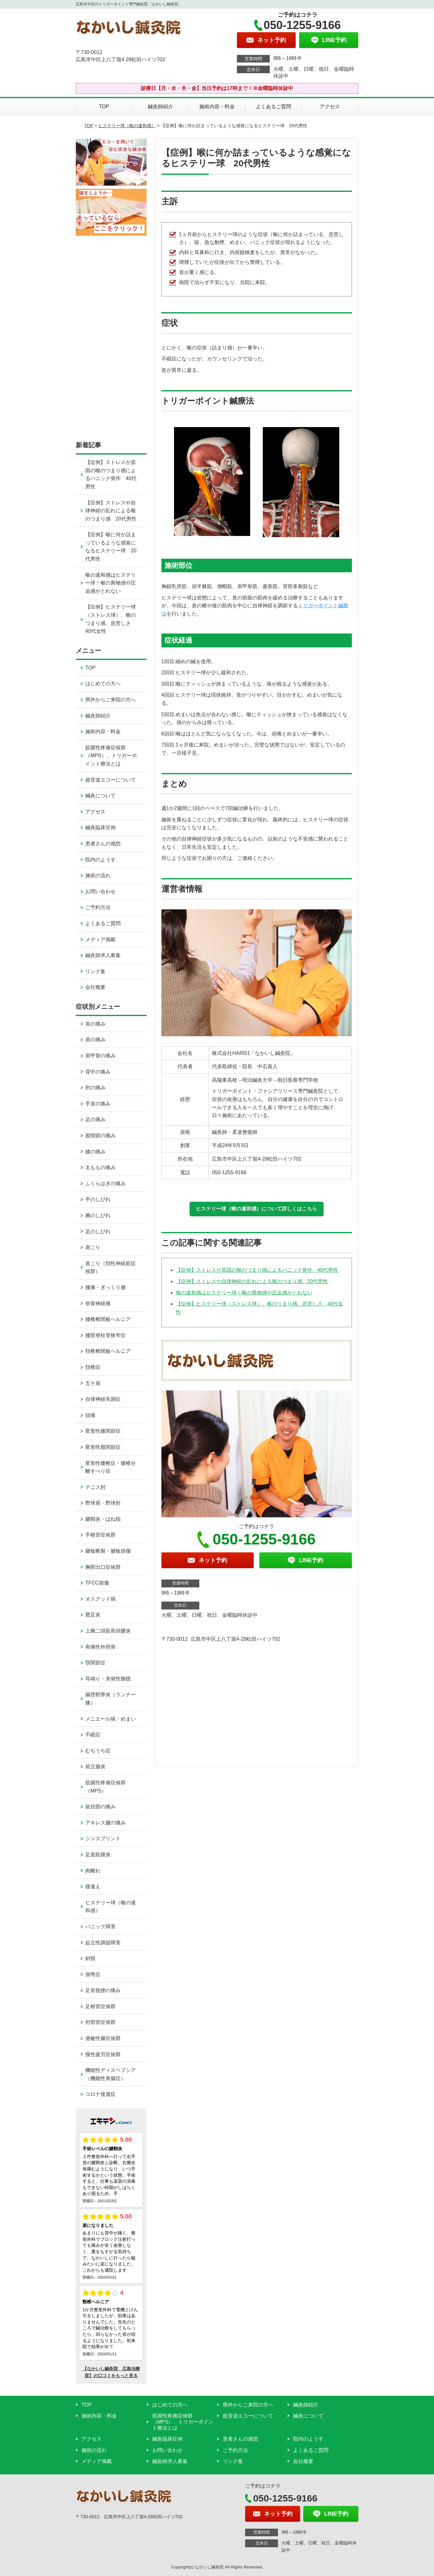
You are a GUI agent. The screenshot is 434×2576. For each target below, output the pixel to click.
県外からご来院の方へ (110, 699)
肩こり (92, 1247)
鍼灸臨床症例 (100, 827)
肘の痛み (95, 1087)
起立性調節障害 (103, 1942)
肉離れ (92, 1870)
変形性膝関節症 (103, 1431)
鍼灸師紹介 (160, 106)
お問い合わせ (100, 891)
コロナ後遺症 (100, 2094)
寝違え (92, 1886)
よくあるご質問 (273, 106)
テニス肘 (95, 1487)
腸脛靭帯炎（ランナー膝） (110, 1698)
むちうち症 (98, 1750)
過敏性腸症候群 (103, 2038)
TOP (104, 106)
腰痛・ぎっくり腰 (105, 1287)
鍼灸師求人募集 (103, 955)
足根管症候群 (100, 2006)
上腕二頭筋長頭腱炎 (108, 1630)
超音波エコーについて (110, 779)
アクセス (330, 106)
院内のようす (100, 859)
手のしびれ (98, 1199)
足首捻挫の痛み (103, 1990)
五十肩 (92, 1383)
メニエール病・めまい (110, 1719)
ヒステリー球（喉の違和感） (127, 125)
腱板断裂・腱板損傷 (108, 1551)
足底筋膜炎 (98, 1854)
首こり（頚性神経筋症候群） (110, 1267)
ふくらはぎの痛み (105, 1183)
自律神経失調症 (103, 1399)
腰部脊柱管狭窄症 (105, 1335)
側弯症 (92, 1974)
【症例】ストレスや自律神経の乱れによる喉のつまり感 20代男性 (252, 1281)
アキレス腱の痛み (105, 1822)
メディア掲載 (100, 939)
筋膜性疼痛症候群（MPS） (105, 1787)
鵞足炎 (92, 1614)
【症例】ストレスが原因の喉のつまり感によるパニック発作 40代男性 (257, 1270)
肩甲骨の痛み (100, 1055)
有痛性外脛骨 (100, 1647)
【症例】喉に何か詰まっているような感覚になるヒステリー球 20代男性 (110, 547)
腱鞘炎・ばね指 (103, 1519)
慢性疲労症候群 (103, 2054)
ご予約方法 (98, 907)
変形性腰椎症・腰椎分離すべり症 (110, 1467)
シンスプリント (103, 1838)
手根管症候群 (100, 1535)
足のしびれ (98, 1231)
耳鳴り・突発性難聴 (108, 1678)
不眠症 (92, 1734)
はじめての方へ (103, 683)
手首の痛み (98, 1103)
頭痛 (90, 1415)
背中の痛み (98, 1071)
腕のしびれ (98, 1215)
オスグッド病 (100, 1599)
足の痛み (95, 1119)
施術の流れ (98, 875)
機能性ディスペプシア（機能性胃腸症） (110, 2074)
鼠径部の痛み (100, 1806)
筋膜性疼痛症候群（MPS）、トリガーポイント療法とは (111, 755)
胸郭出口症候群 (103, 1567)
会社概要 (95, 987)
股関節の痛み (100, 1135)
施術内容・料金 (217, 106)
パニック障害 (100, 1926)
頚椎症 (92, 1367)
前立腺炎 (95, 1766)
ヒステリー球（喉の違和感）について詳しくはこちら (256, 1208)
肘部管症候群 (100, 2022)
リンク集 (95, 971)
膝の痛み (95, 1151)
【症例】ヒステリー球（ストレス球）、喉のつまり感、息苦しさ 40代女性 (110, 619)
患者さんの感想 (103, 843)
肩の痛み (95, 1039)
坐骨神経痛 (98, 1303)
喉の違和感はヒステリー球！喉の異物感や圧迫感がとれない (244, 1292)
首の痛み (95, 1023)
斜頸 (90, 1958)
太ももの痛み (100, 1167)
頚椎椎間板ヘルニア (108, 1351)
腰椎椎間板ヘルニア (108, 1319)
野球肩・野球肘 (103, 1503)
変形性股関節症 (103, 1447)
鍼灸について (100, 795)
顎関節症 (95, 1662)
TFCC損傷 (97, 1582)
